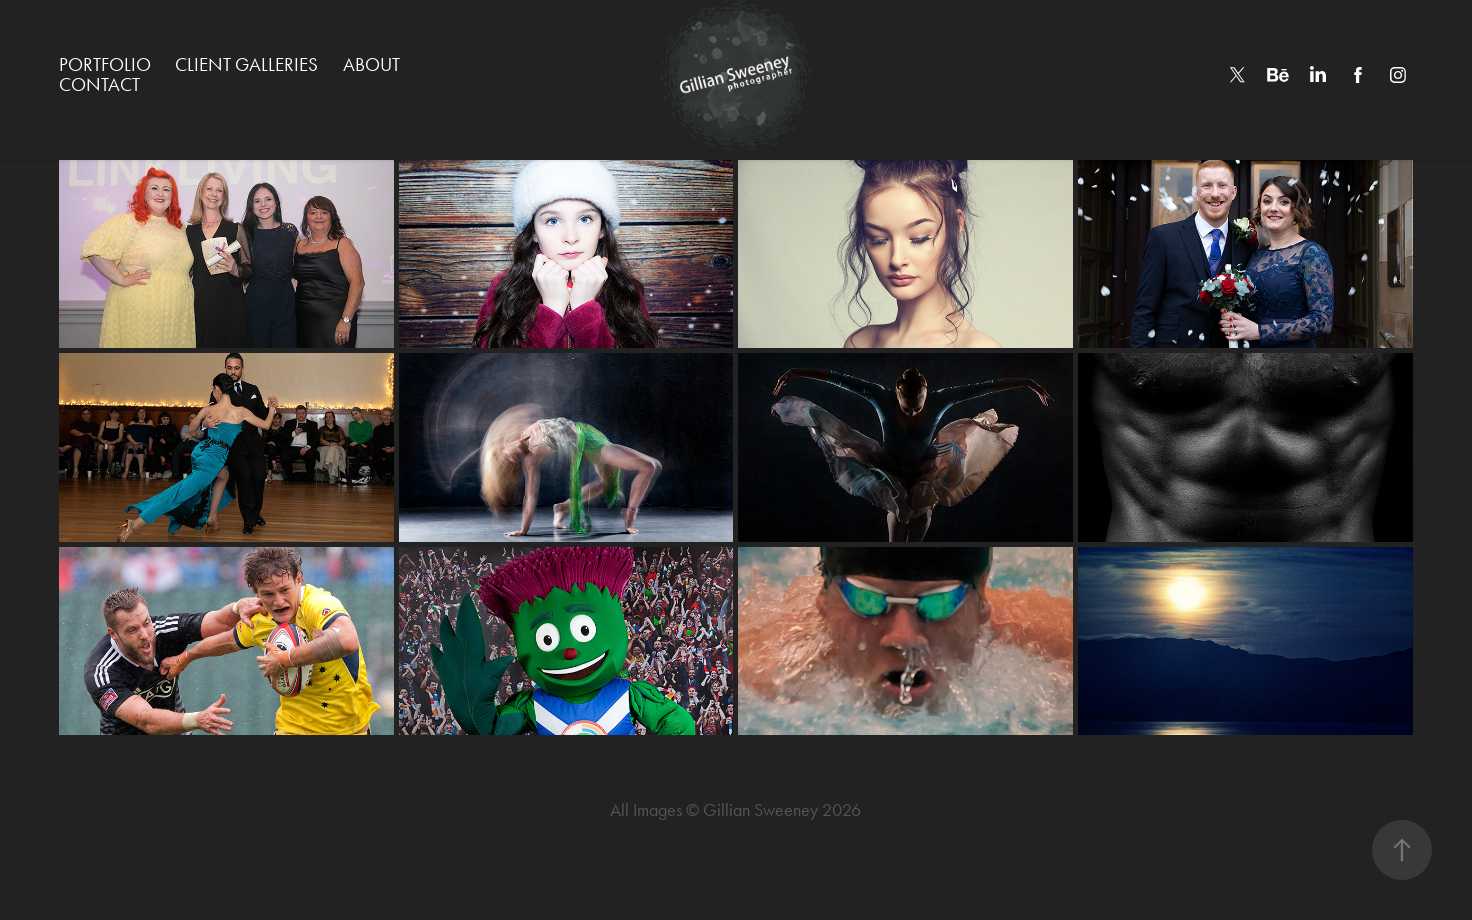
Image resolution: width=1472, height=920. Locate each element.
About (371, 64)
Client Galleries (246, 64)
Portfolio (105, 64)
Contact (99, 84)
